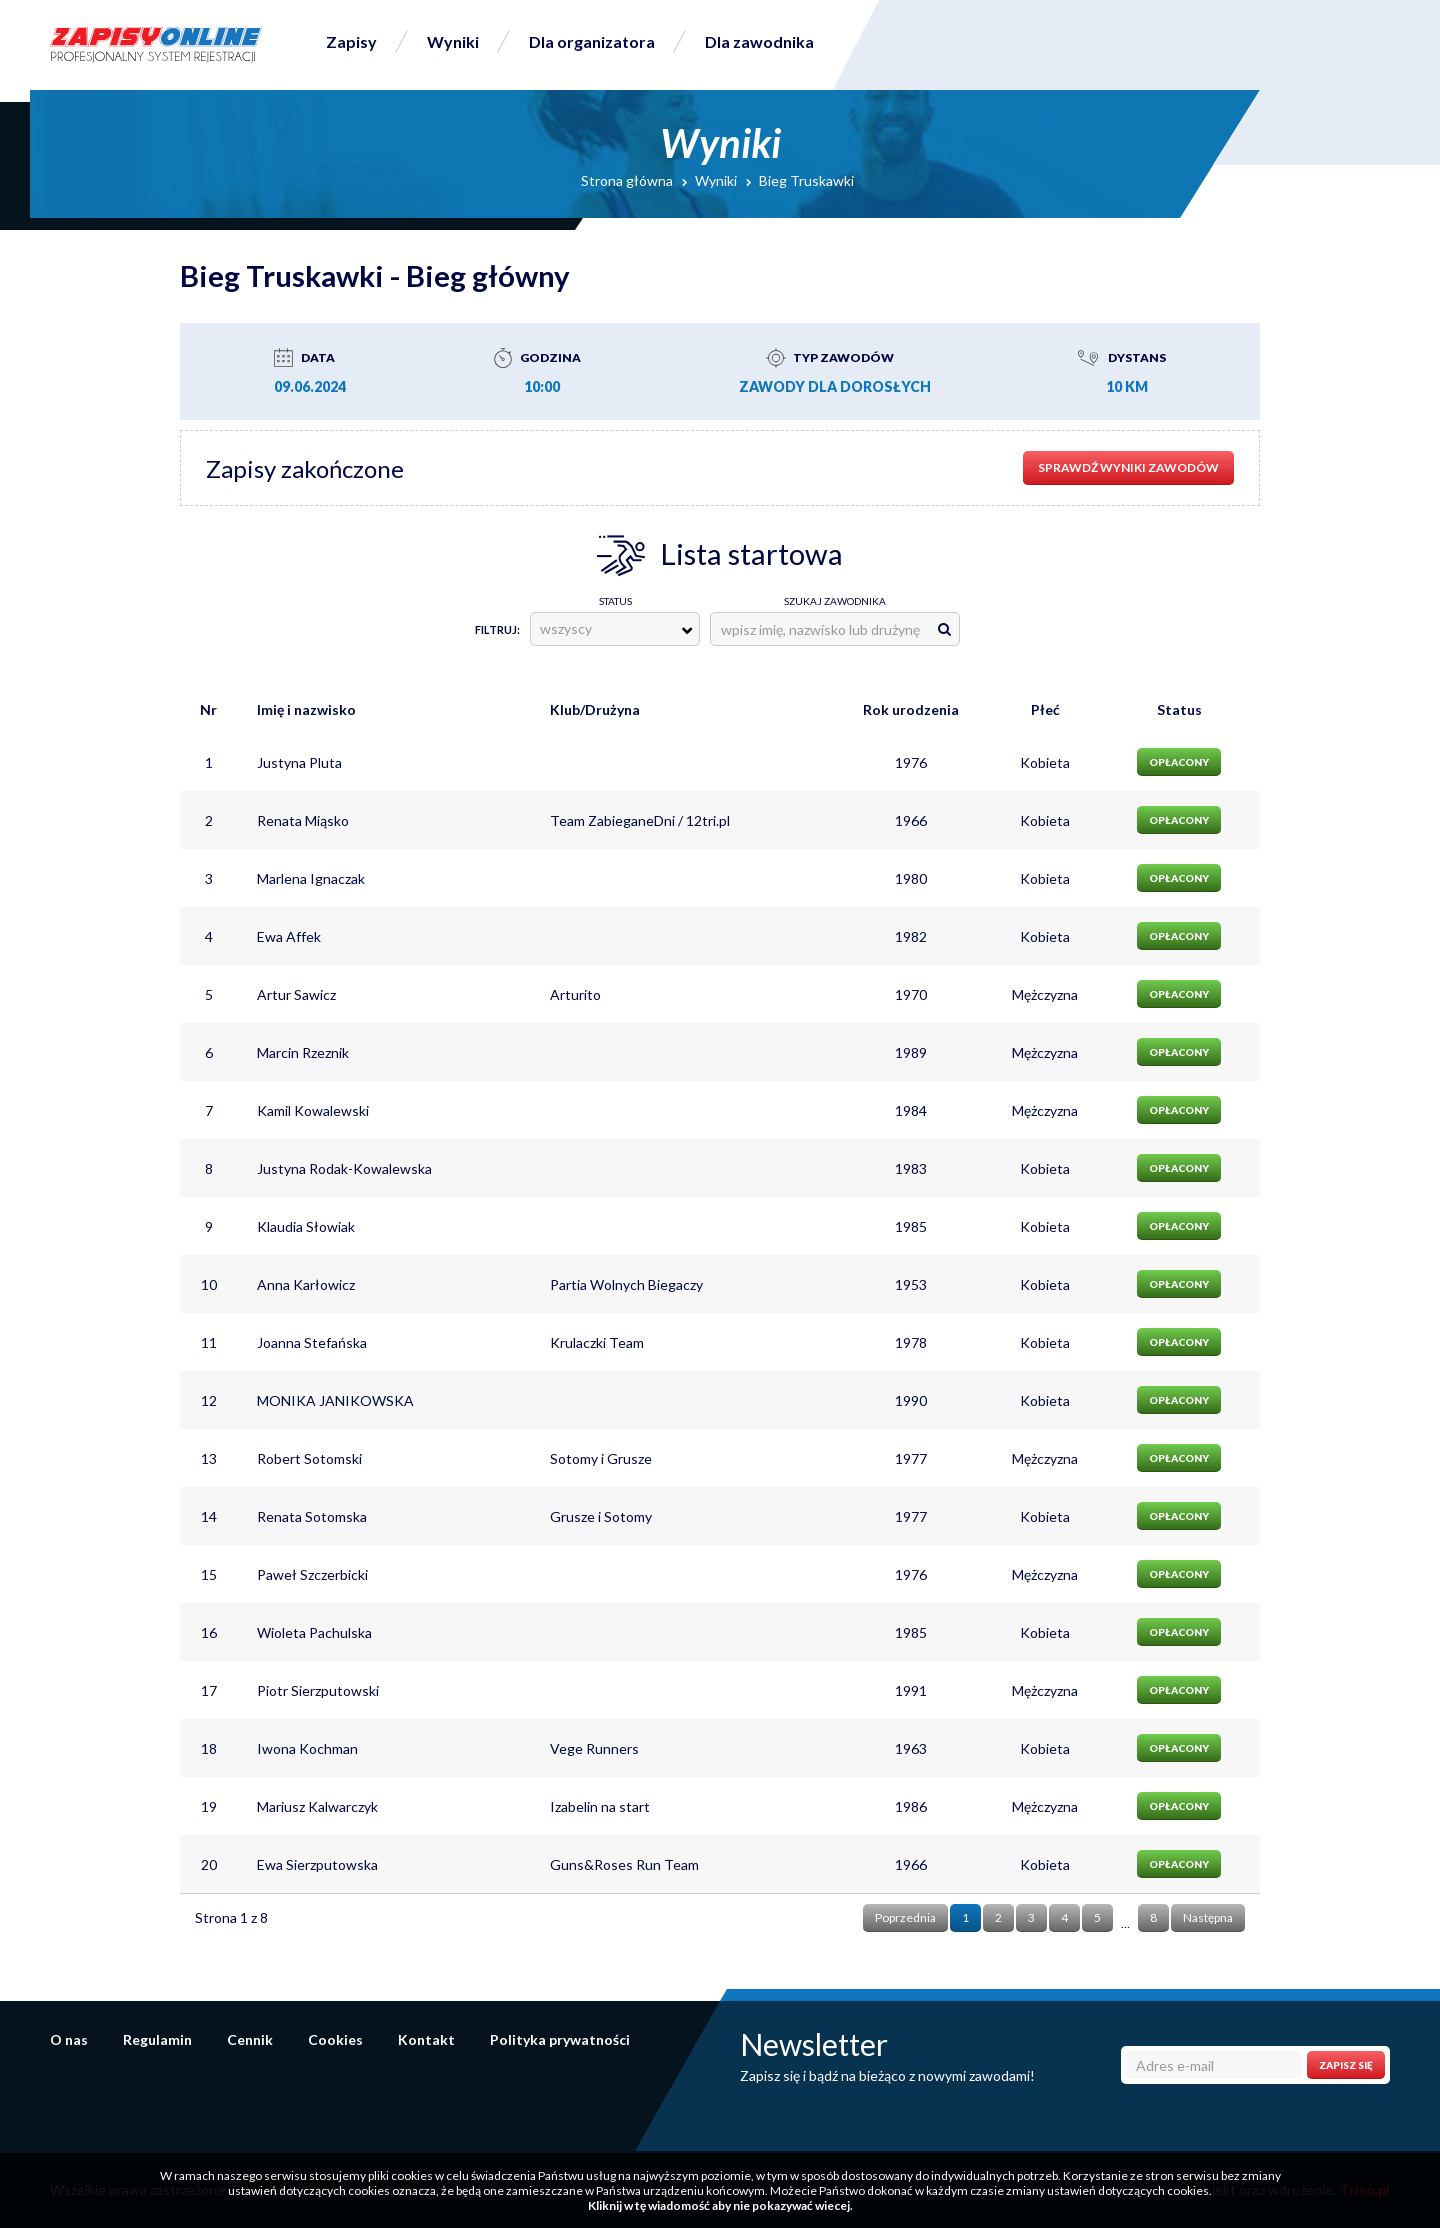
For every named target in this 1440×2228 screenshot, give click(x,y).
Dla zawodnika (759, 41)
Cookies (335, 2039)
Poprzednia (905, 1917)
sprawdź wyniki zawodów (1128, 467)
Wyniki (453, 41)
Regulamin (157, 2039)
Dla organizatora (592, 41)
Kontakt (426, 2039)
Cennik (250, 2039)
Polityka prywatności (560, 2039)
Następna (1208, 1917)
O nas (69, 2039)
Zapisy (351, 41)
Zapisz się (1346, 2065)
